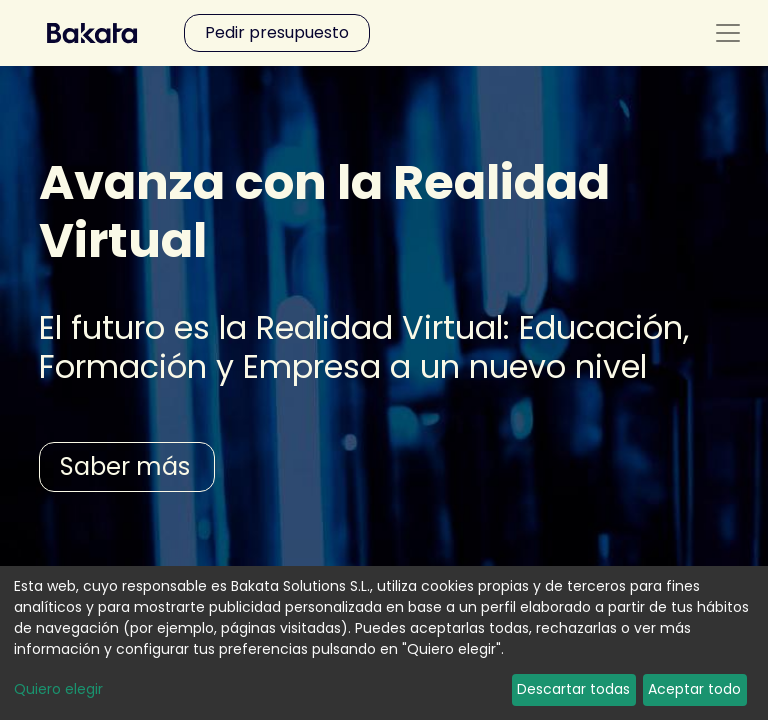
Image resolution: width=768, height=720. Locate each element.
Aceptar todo (694, 689)
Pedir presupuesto (277, 32)
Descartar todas (573, 689)
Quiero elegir (58, 689)
